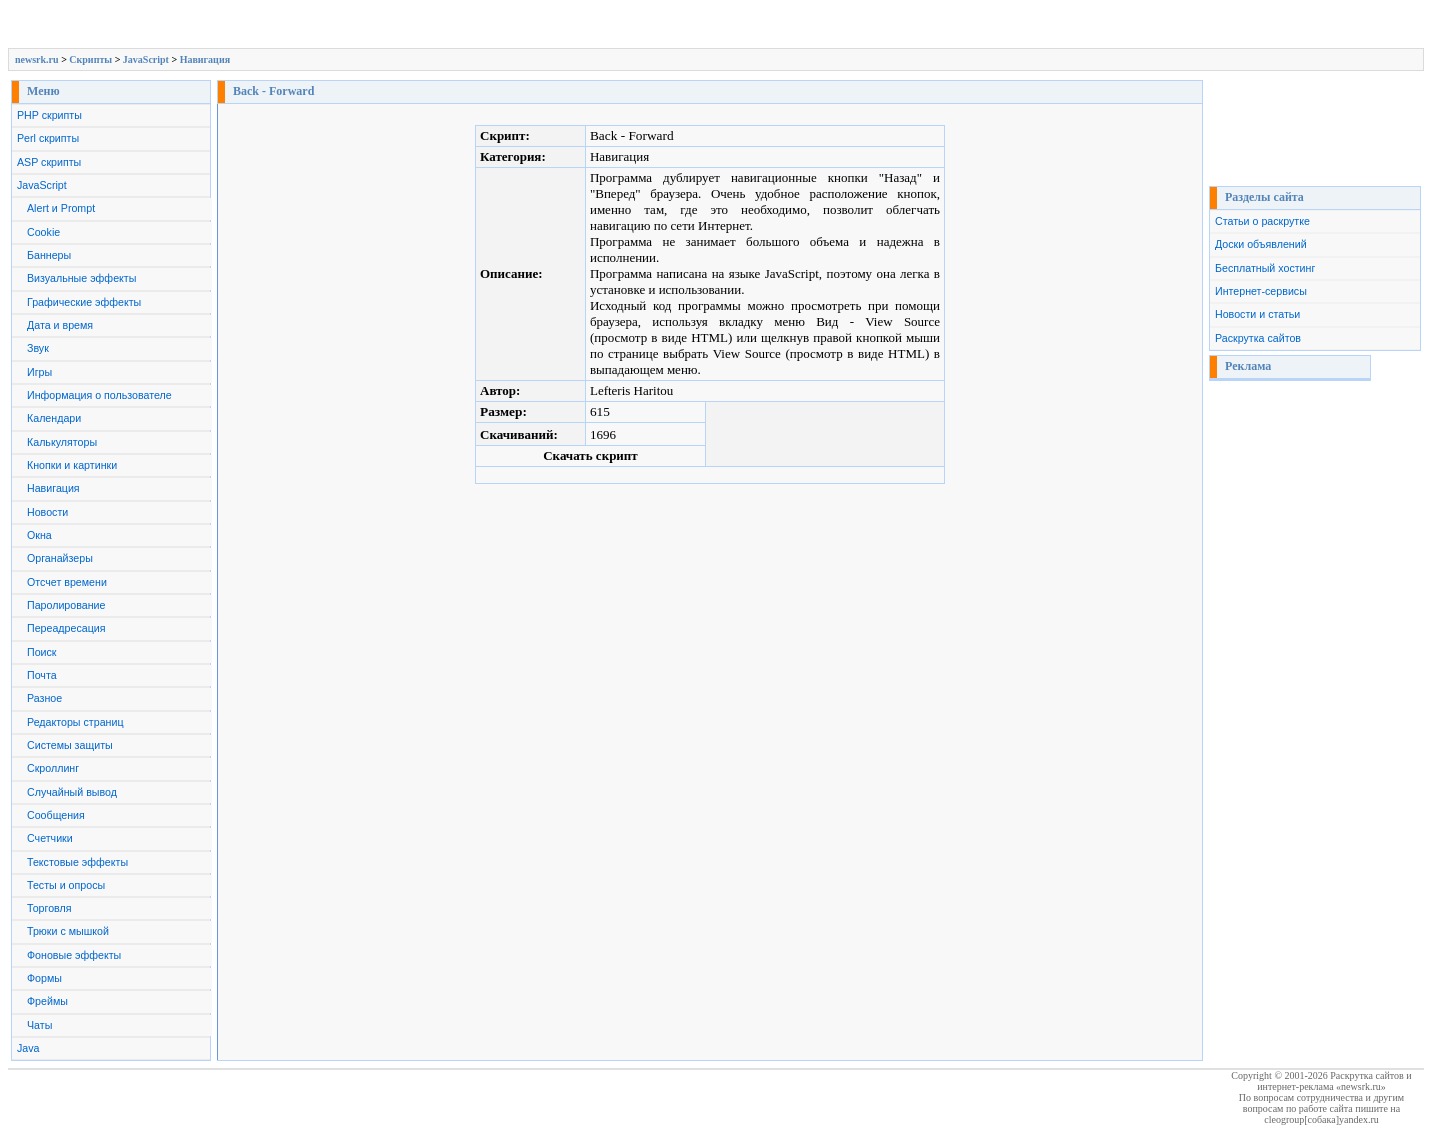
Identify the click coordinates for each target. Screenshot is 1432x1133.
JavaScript (146, 59)
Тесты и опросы (66, 885)
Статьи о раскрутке (1262, 221)
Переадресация (66, 628)
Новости (47, 512)
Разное (44, 698)
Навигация (205, 59)
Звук (38, 348)
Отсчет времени (67, 582)
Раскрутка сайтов (1258, 338)
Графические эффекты (84, 302)
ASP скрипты (49, 162)
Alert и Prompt (61, 208)
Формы (44, 978)
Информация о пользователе (99, 395)
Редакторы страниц (75, 722)
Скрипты (90, 59)
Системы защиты (70, 745)
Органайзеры (60, 558)
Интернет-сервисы (1261, 291)
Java (28, 1048)
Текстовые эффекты (77, 862)
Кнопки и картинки (72, 465)
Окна (39, 535)
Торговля (49, 908)
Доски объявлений (1261, 244)
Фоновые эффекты (74, 955)
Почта (42, 675)
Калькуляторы (62, 442)
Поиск (42, 652)
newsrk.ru (37, 59)
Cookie (43, 232)
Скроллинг (53, 768)
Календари (54, 418)
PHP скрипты (49, 115)
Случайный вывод (72, 792)
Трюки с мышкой (68, 931)
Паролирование (66, 605)
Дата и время (60, 325)
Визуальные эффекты (81, 278)
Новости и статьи (1257, 314)
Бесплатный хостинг (1265, 268)
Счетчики (50, 838)
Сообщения (56, 815)
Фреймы (47, 1001)
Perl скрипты (48, 138)
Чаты (39, 1025)
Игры (39, 372)
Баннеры (49, 255)
